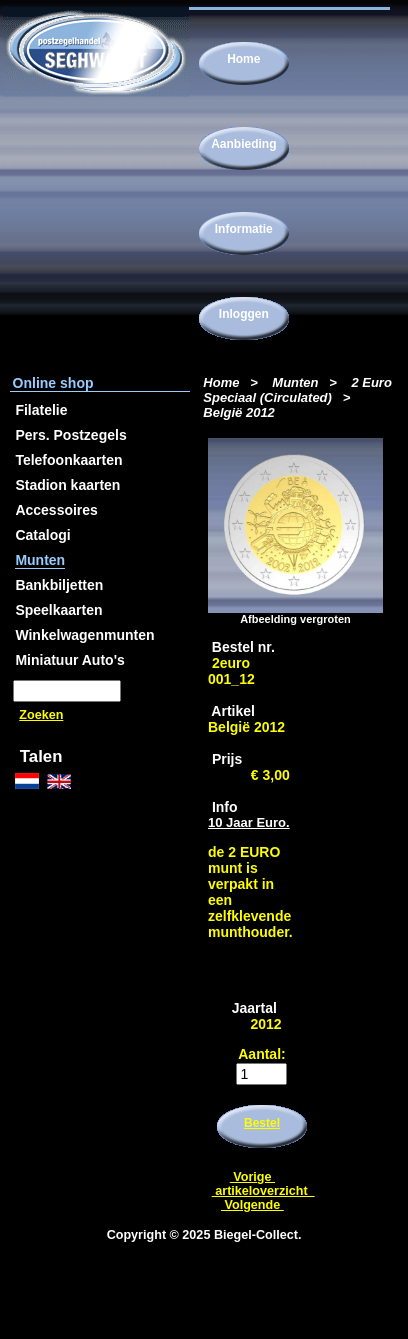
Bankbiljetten (59, 585)
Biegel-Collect (256, 1235)
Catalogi (42, 535)
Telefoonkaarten (68, 460)
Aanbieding (243, 144)
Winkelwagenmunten (84, 635)
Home (243, 59)
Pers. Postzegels (70, 435)
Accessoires (56, 510)
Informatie (244, 229)
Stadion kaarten (67, 485)
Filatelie (41, 410)
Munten (295, 382)
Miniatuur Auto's (69, 660)
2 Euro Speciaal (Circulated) (297, 390)
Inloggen (244, 314)
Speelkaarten (58, 610)
